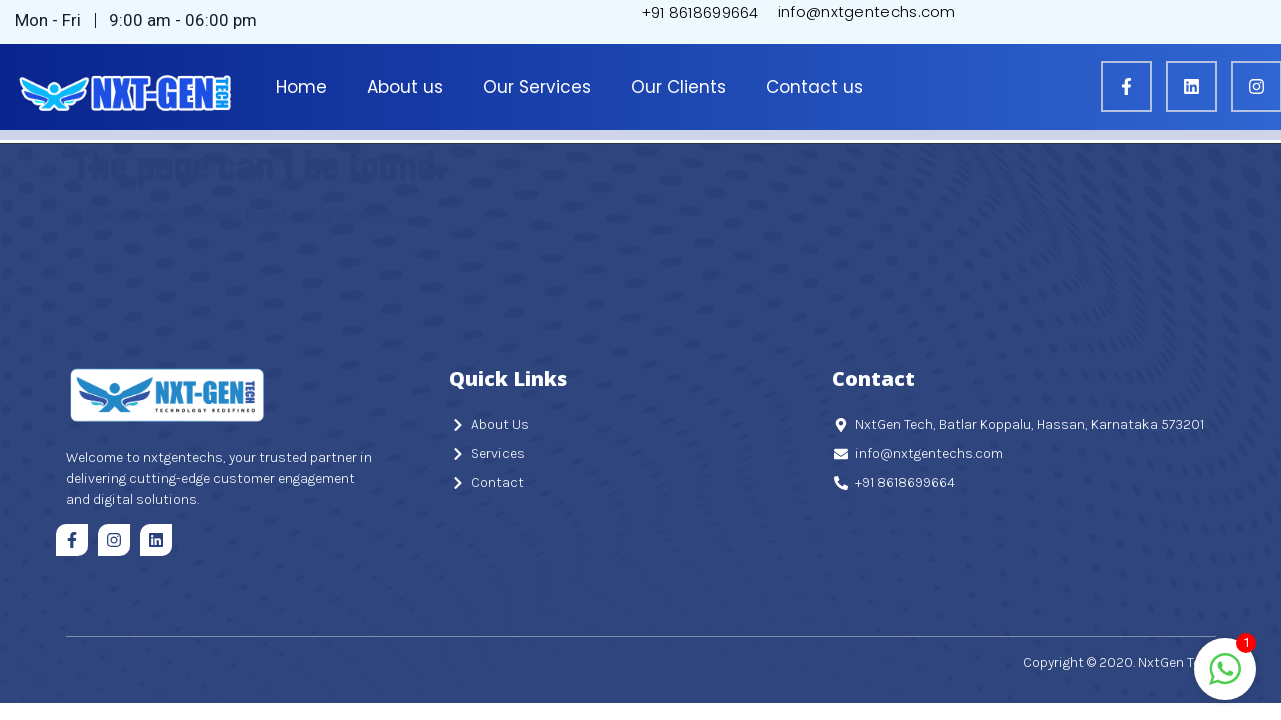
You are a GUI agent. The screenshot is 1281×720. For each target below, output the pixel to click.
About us (405, 87)
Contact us (814, 87)
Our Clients (678, 87)
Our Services (537, 87)
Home (301, 87)
